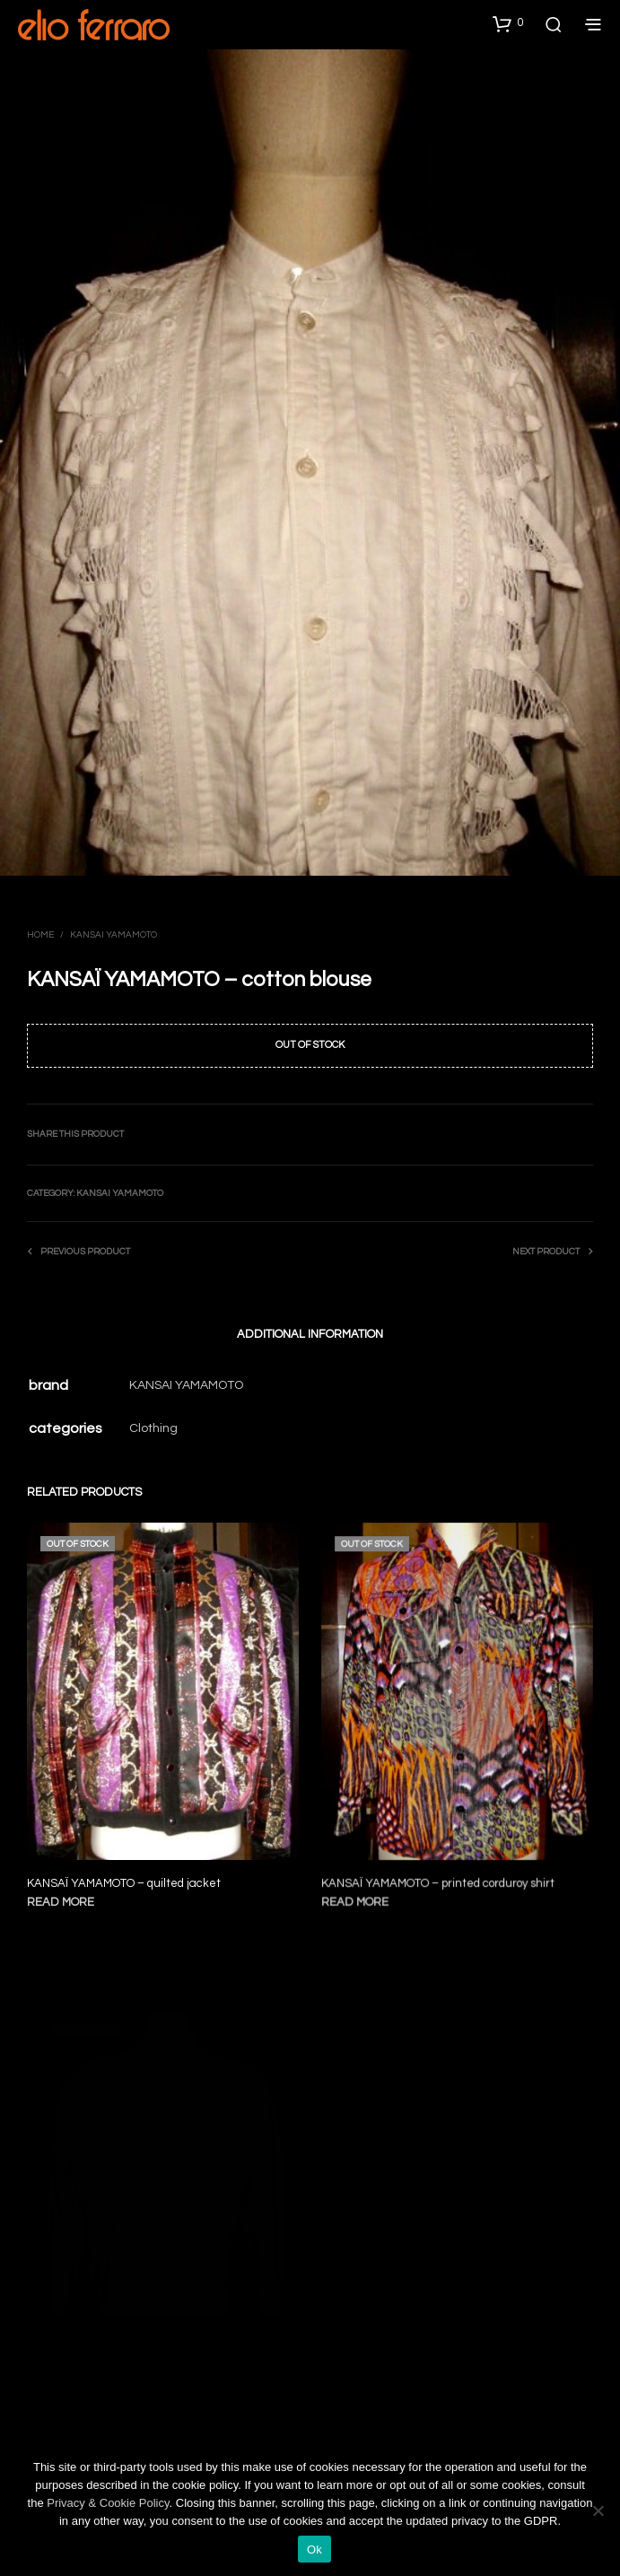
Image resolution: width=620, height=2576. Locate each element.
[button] (508, 23)
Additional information (310, 1334)
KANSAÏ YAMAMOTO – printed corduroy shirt (439, 1875)
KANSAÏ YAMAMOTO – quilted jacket (124, 1883)
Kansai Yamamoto (113, 934)
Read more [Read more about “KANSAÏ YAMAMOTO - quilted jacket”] (60, 1902)
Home (40, 934)
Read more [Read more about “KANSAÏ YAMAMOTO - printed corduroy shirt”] (361, 1893)
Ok (314, 2549)
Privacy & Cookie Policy (108, 2503)
